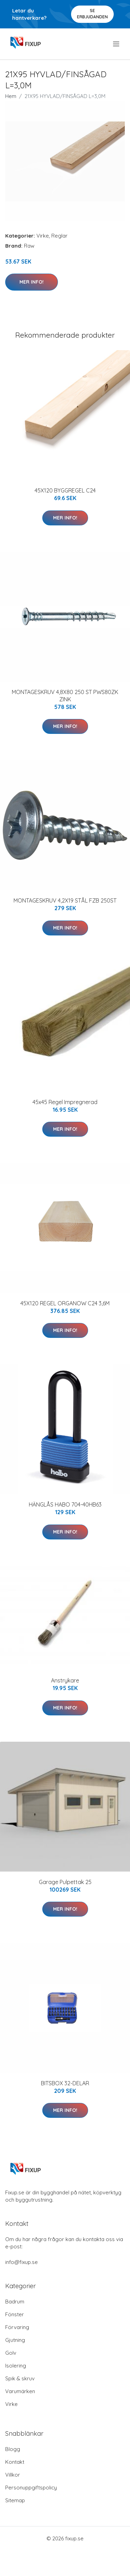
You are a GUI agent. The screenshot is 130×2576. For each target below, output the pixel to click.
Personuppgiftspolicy (31, 2487)
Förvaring (17, 2327)
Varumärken (20, 2391)
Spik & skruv (20, 2378)
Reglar (59, 235)
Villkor (12, 2474)
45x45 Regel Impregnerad (65, 1102)
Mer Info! (31, 282)
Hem (10, 96)
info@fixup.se (21, 2262)
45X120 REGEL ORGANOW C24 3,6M (65, 1303)
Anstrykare (65, 1680)
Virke (42, 235)
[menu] (117, 44)
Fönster (14, 2314)
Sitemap (15, 2500)
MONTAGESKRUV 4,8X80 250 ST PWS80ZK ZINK (65, 696)
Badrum (14, 2301)
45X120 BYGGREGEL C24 (65, 490)
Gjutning (15, 2340)
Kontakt (14, 2462)
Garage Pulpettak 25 (65, 1881)
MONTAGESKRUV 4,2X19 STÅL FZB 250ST (65, 900)
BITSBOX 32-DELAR (65, 2083)
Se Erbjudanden (92, 13)
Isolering (15, 2365)
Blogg (12, 2449)
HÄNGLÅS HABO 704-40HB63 (65, 1504)
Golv (10, 2353)
